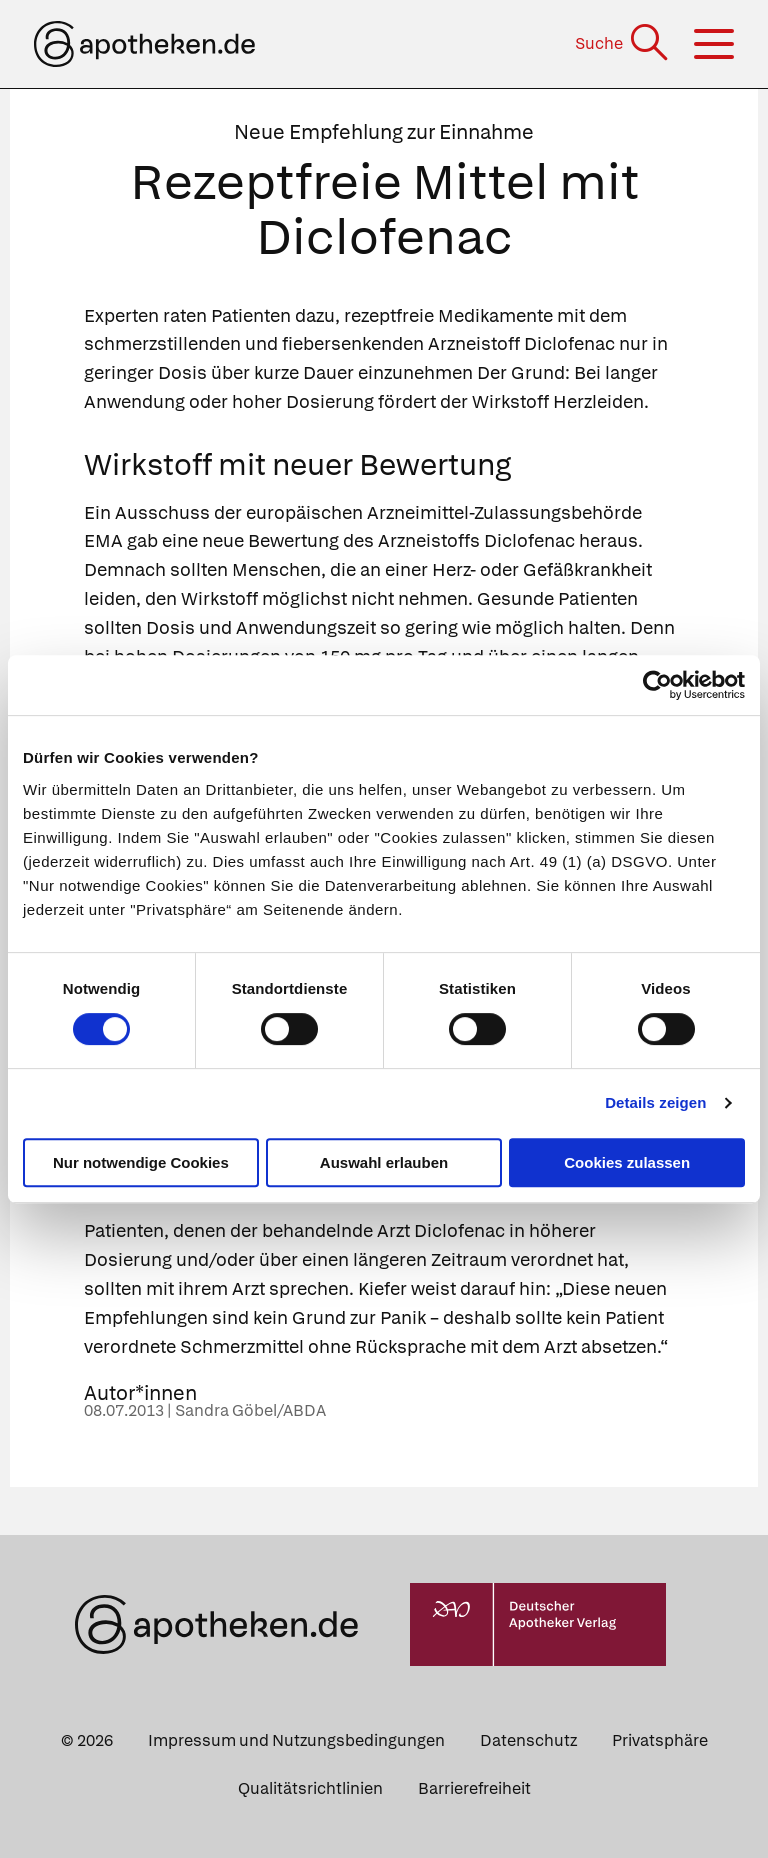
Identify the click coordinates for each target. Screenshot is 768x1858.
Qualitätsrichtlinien (310, 1788)
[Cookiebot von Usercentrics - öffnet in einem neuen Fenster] (657, 685)
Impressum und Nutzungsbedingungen (296, 1740)
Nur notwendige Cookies (141, 1162)
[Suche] (623, 43)
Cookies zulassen (627, 1162)
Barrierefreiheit (474, 1788)
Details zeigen (655, 1102)
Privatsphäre (660, 1740)
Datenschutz (528, 1740)
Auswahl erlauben (384, 1162)
